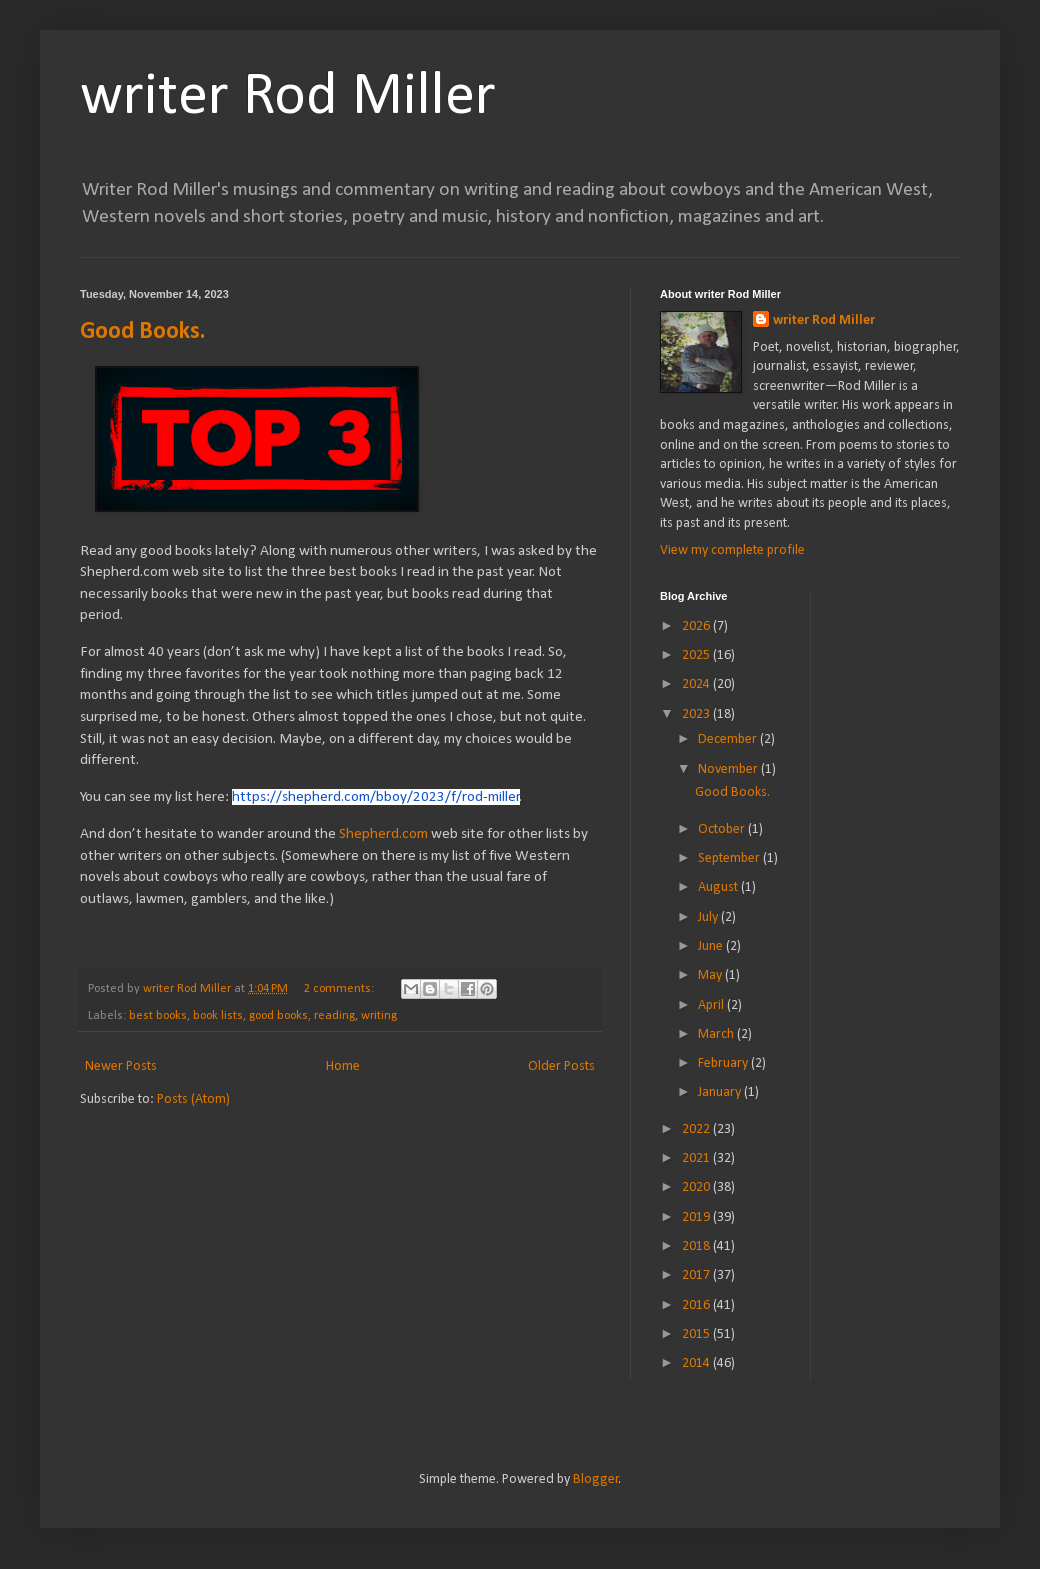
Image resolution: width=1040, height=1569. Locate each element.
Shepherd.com (383, 834)
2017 (697, 1275)
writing (379, 1016)
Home (343, 1066)
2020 (697, 1187)
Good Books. (142, 332)
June (712, 946)
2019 (697, 1217)
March (717, 1034)
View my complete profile (732, 550)
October (723, 829)
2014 (697, 1363)
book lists (218, 1016)
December (729, 739)
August (719, 887)
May (711, 975)
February (724, 1063)
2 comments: (340, 989)
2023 (697, 714)
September (730, 858)
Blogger (596, 1479)
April (712, 1005)
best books (158, 1016)
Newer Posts (121, 1066)
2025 (697, 655)
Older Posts (561, 1066)
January (721, 1092)
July (709, 917)
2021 (697, 1158)
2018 (697, 1246)
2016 (697, 1305)
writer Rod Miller (288, 98)
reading (334, 1016)
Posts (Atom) (193, 1099)
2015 (697, 1334)
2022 (697, 1129)
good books (278, 1016)
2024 (697, 684)
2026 (697, 626)
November (729, 769)
